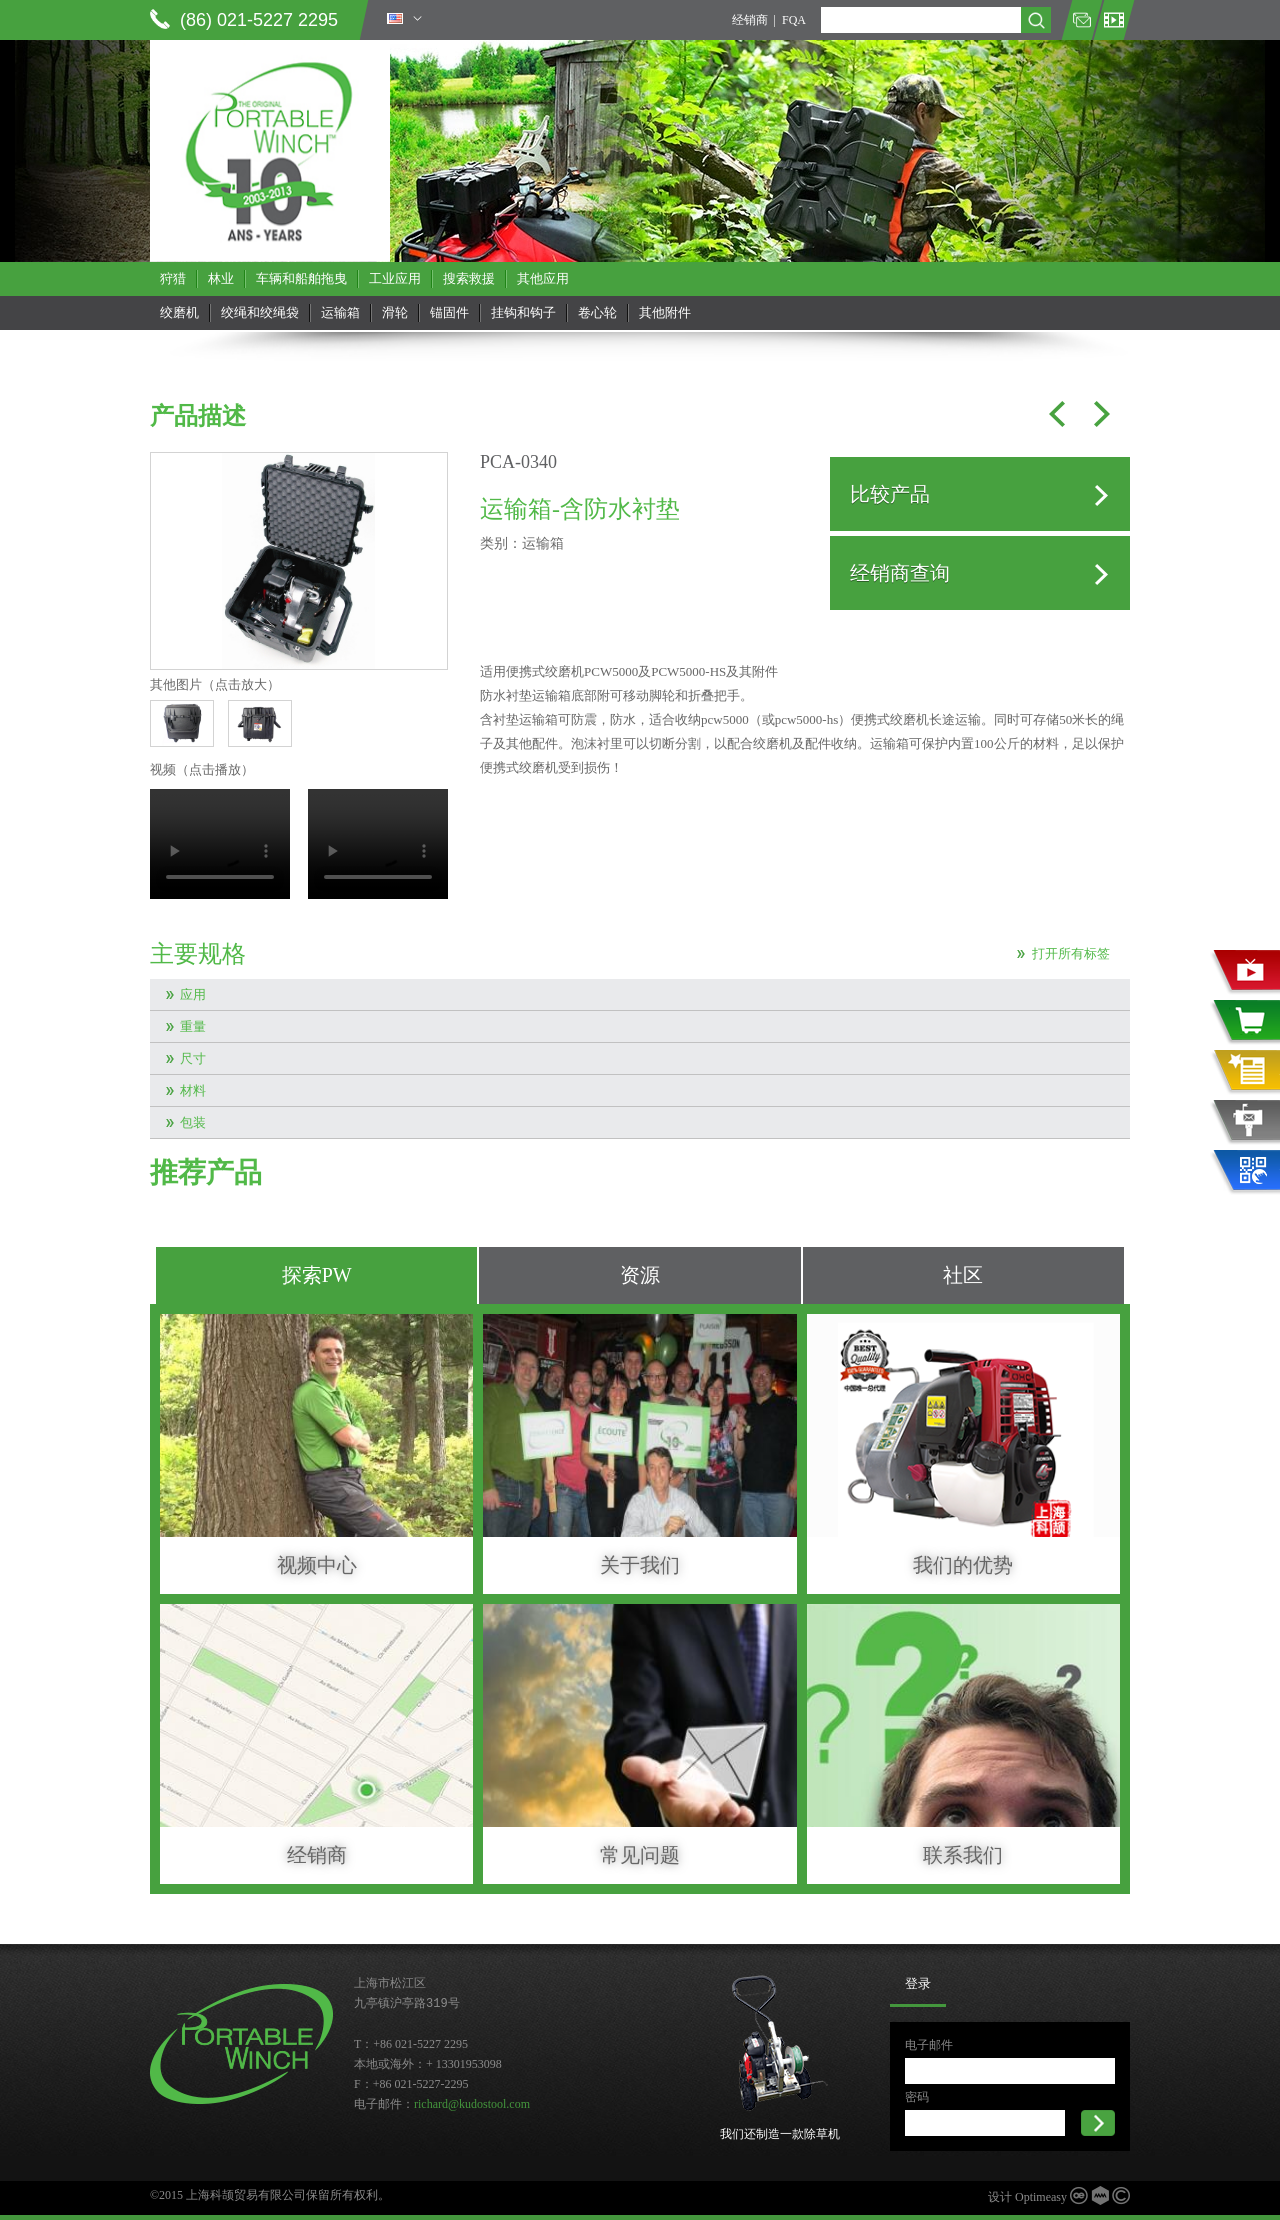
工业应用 (395, 278)
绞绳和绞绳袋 (260, 312)
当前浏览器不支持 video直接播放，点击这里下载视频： (220, 844)
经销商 (750, 20)
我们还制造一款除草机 (780, 2134)
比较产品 (890, 494)
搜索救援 (469, 278)
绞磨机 (179, 312)
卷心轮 (597, 312)
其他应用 (543, 278)
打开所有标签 (1071, 953)
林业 (221, 278)
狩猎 (173, 278)
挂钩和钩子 (523, 312)
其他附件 (665, 312)
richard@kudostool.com (472, 2104)
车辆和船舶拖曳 (301, 278)
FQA (794, 20)
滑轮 (395, 312)
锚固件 (449, 312)
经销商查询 (900, 573)
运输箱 (340, 312)
